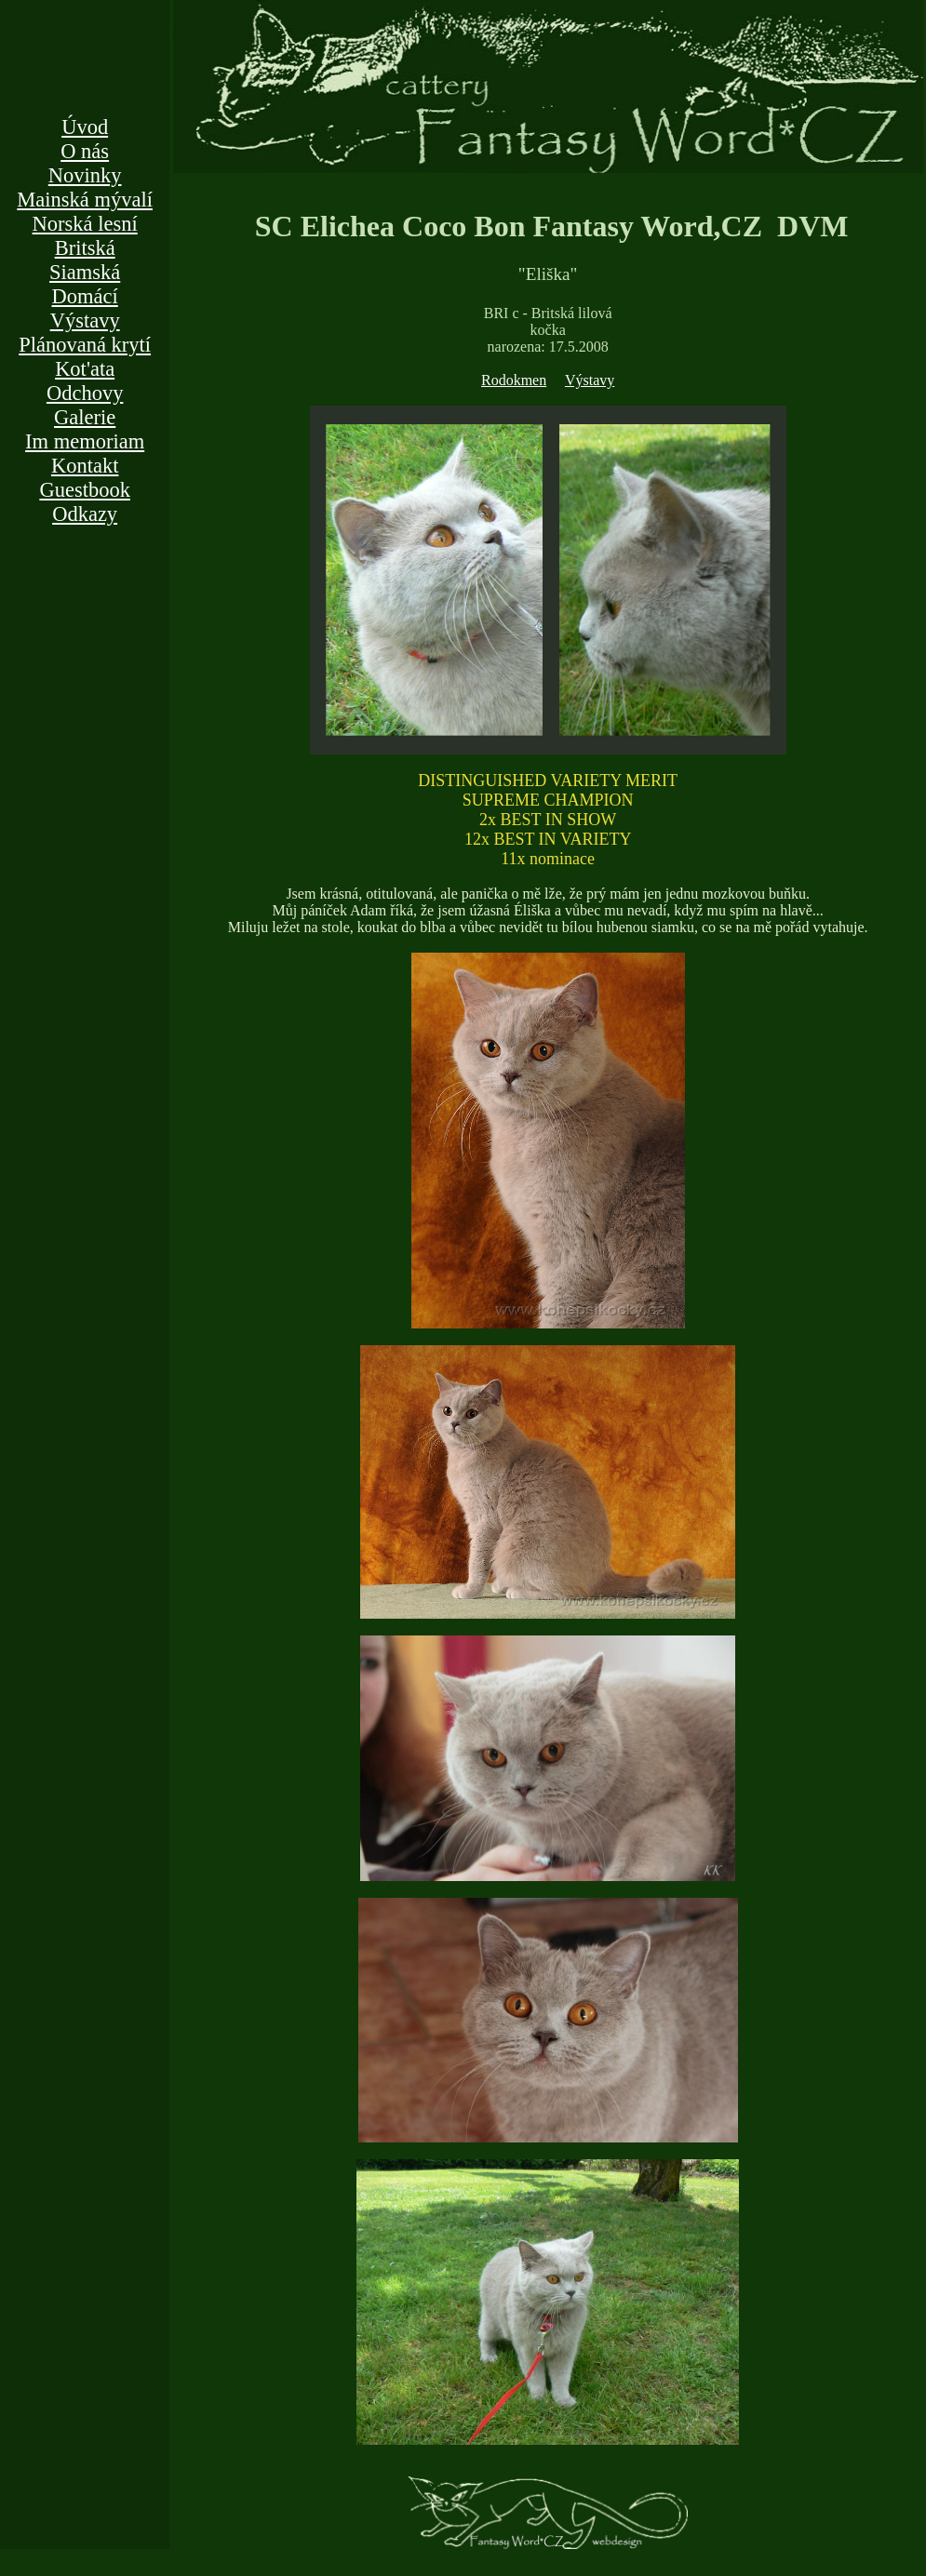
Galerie (84, 417)
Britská (85, 248)
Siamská (84, 272)
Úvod (84, 127)
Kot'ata (84, 368)
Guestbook (84, 489)
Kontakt (85, 465)
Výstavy (85, 320)
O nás (84, 151)
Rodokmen (513, 380)
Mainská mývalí (85, 199)
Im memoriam (84, 441)
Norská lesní (85, 223)
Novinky (85, 175)
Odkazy (84, 514)
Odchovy (85, 393)
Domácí (85, 296)
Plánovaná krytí (85, 344)
